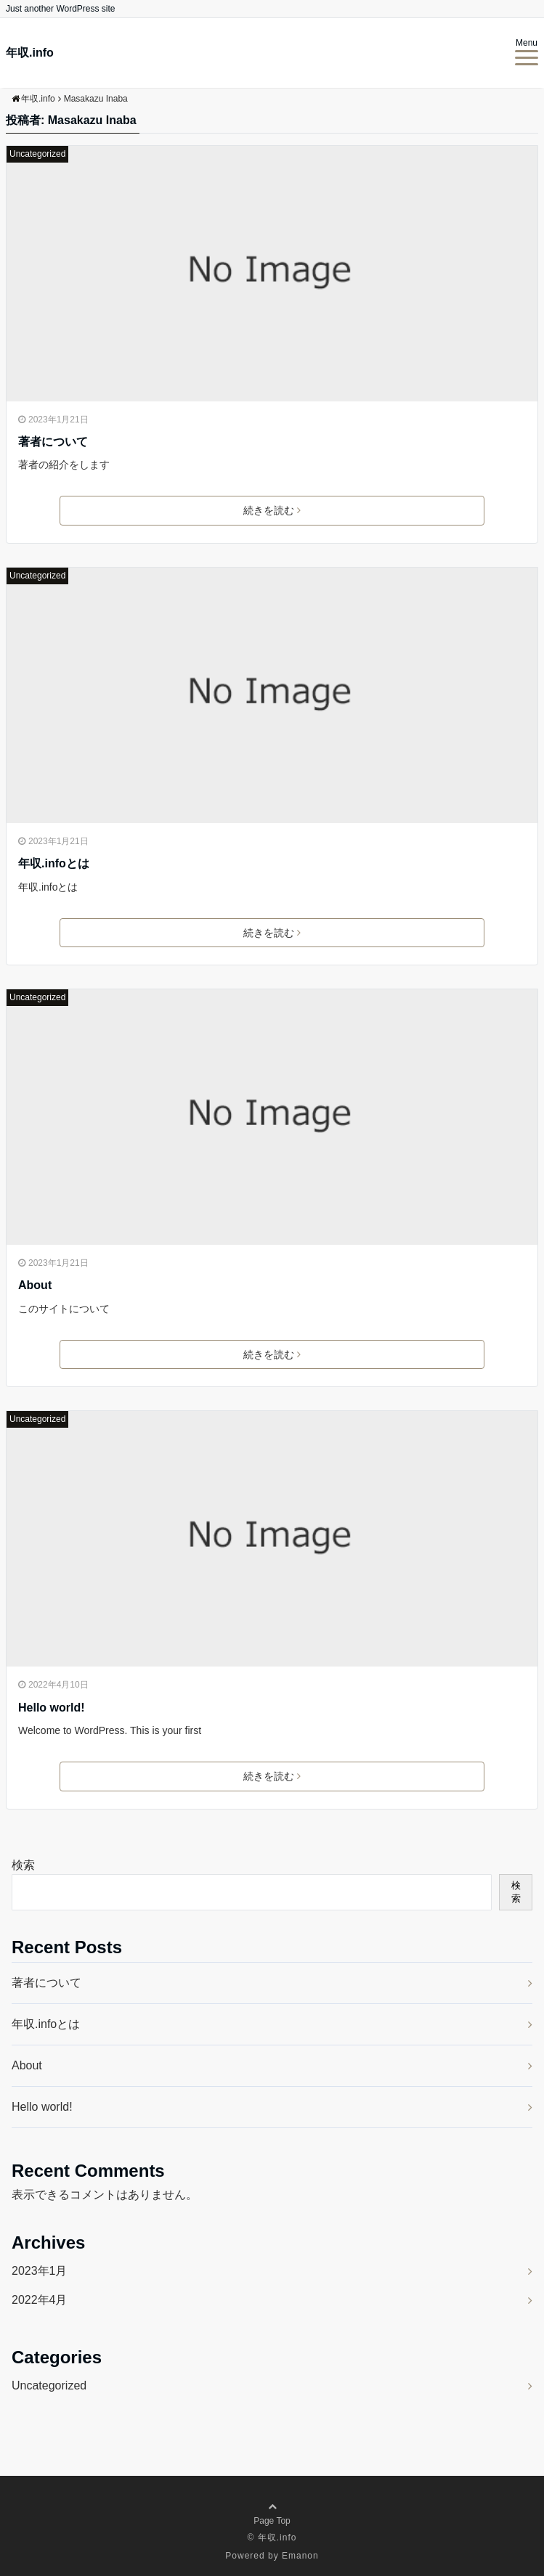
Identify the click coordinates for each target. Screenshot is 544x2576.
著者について (53, 442)
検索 (23, 1865)
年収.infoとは (53, 863)
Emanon (300, 2556)
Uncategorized (37, 154)
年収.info (30, 52)
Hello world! (51, 1707)
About (35, 1285)
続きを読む (272, 510)
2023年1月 (40, 2271)
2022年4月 (40, 2300)
